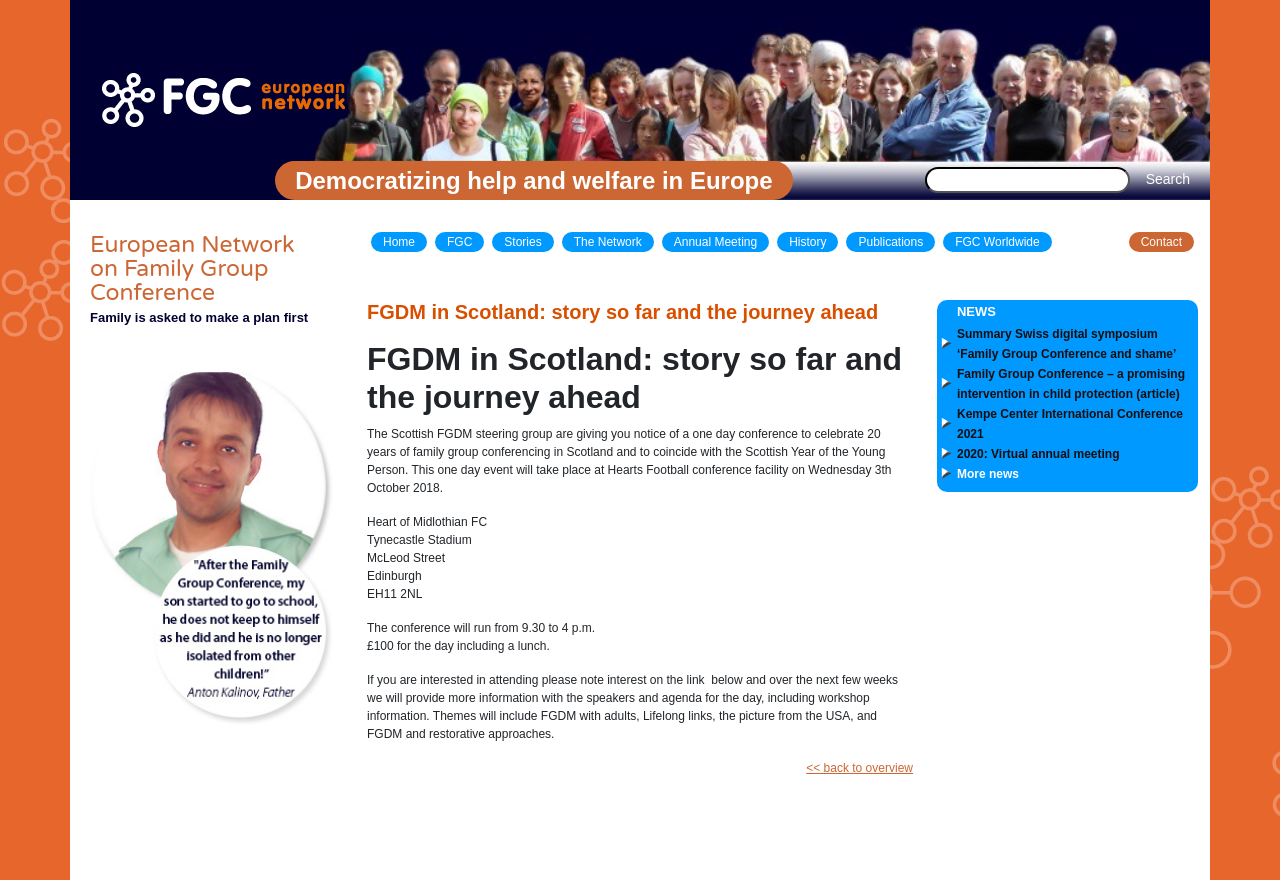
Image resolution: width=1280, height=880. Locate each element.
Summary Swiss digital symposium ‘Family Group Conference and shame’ (1066, 344)
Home (399, 242)
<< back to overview (859, 768)
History (807, 242)
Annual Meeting (715, 242)
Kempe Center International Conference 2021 (1070, 424)
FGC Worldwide (997, 242)
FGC (459, 242)
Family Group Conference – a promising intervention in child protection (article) (1071, 384)
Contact (1161, 242)
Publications (890, 242)
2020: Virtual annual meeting (1038, 454)
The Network (608, 242)
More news (988, 474)
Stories (522, 242)
